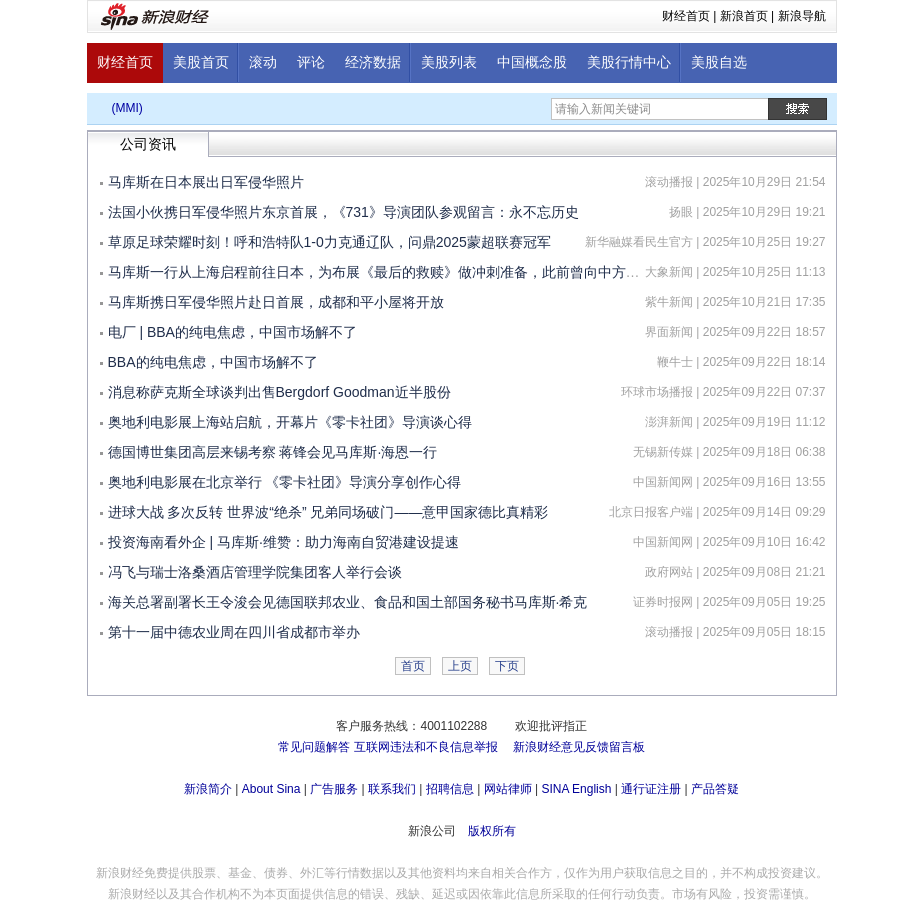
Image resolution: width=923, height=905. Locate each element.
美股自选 (719, 62)
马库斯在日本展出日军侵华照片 (206, 182)
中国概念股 (532, 62)
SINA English (576, 789)
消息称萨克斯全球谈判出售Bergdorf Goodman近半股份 (279, 392)
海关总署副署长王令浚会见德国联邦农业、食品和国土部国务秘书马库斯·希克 (348, 602)
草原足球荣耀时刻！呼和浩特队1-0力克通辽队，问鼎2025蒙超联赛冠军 (329, 242)
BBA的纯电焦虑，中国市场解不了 (213, 362)
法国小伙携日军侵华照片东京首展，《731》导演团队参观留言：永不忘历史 (343, 212)
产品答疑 (715, 789)
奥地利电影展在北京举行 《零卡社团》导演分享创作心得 (285, 482)
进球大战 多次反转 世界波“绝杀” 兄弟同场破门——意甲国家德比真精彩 (328, 512)
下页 (507, 666)
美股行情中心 (629, 62)
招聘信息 (450, 789)
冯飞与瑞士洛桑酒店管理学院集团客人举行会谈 (255, 572)
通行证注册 (651, 789)
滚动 (263, 62)
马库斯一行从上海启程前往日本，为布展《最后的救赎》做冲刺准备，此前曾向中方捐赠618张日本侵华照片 (441, 272)
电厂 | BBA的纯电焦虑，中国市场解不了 (232, 332)
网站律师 (508, 789)
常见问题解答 (314, 747)
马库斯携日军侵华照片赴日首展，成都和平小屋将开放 (276, 302)
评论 (311, 62)
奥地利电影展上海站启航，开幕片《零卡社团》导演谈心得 (290, 422)
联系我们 (392, 789)
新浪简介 (208, 789)
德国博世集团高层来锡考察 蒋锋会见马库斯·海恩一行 (273, 452)
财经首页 (686, 16)
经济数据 (373, 62)
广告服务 (334, 789)
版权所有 (492, 831)
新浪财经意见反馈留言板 (579, 747)
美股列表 (449, 62)
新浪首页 (744, 16)
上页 (460, 666)
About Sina (271, 789)
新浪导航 (802, 16)
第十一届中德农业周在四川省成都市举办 (234, 632)
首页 (413, 666)
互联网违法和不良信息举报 (426, 747)
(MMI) (127, 108)
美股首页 (201, 62)
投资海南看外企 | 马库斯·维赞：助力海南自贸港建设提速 (283, 542)
